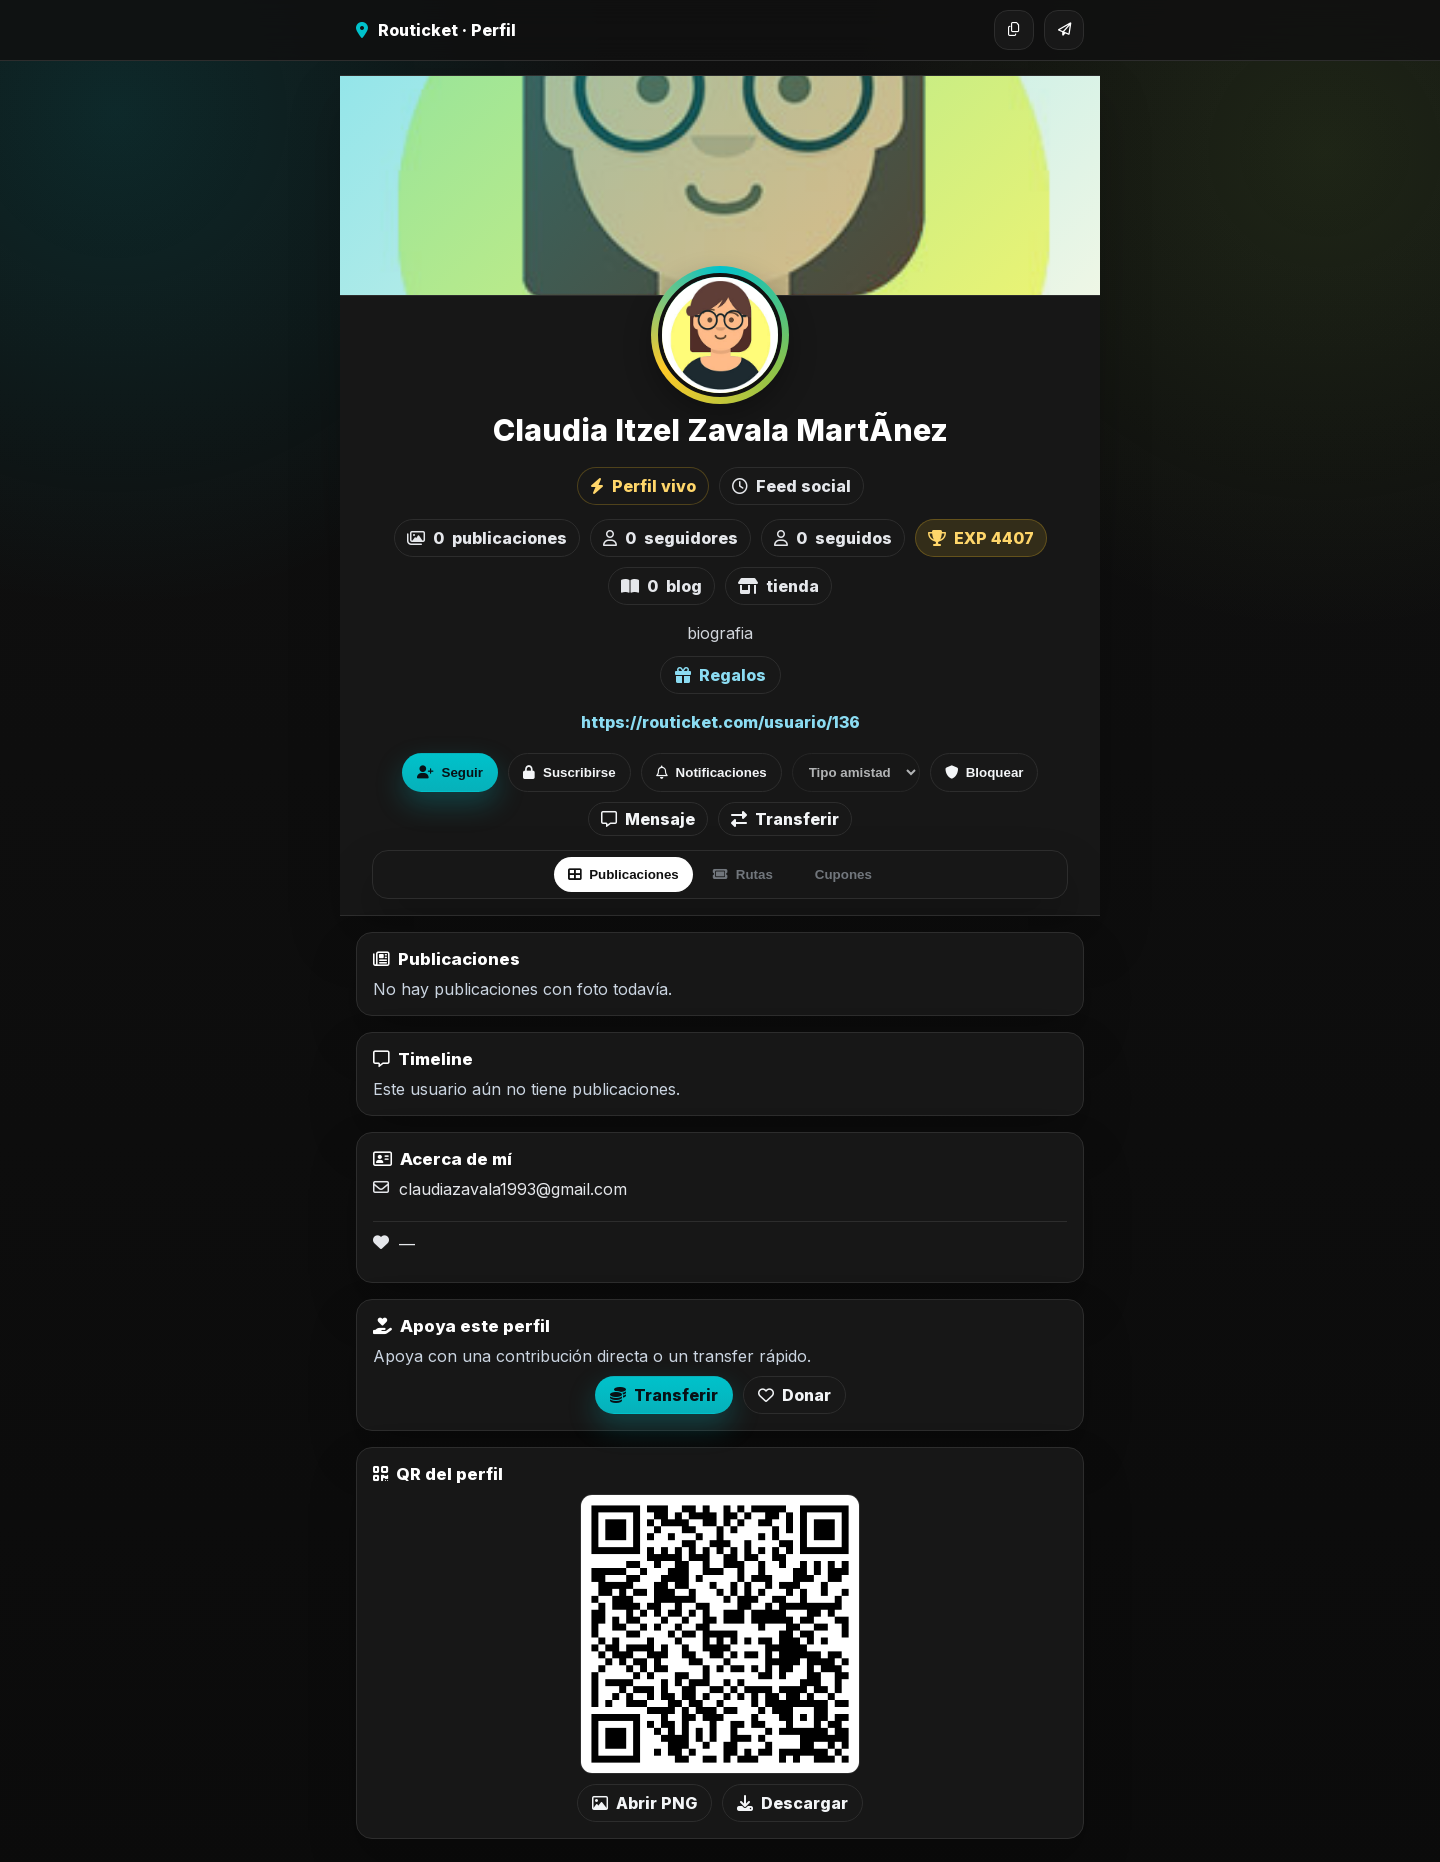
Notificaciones (711, 772)
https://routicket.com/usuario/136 (720, 722)
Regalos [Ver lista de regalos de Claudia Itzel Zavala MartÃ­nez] (720, 675)
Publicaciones (623, 874)
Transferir (785, 819)
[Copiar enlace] (1014, 30)
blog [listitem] (661, 586)
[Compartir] (1064, 30)
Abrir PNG (644, 1803)
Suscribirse (569, 772)
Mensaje (648, 819)
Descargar (792, 1803)
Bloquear (984, 772)
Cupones (843, 874)
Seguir (450, 772)
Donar (794, 1395)
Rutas (743, 874)
